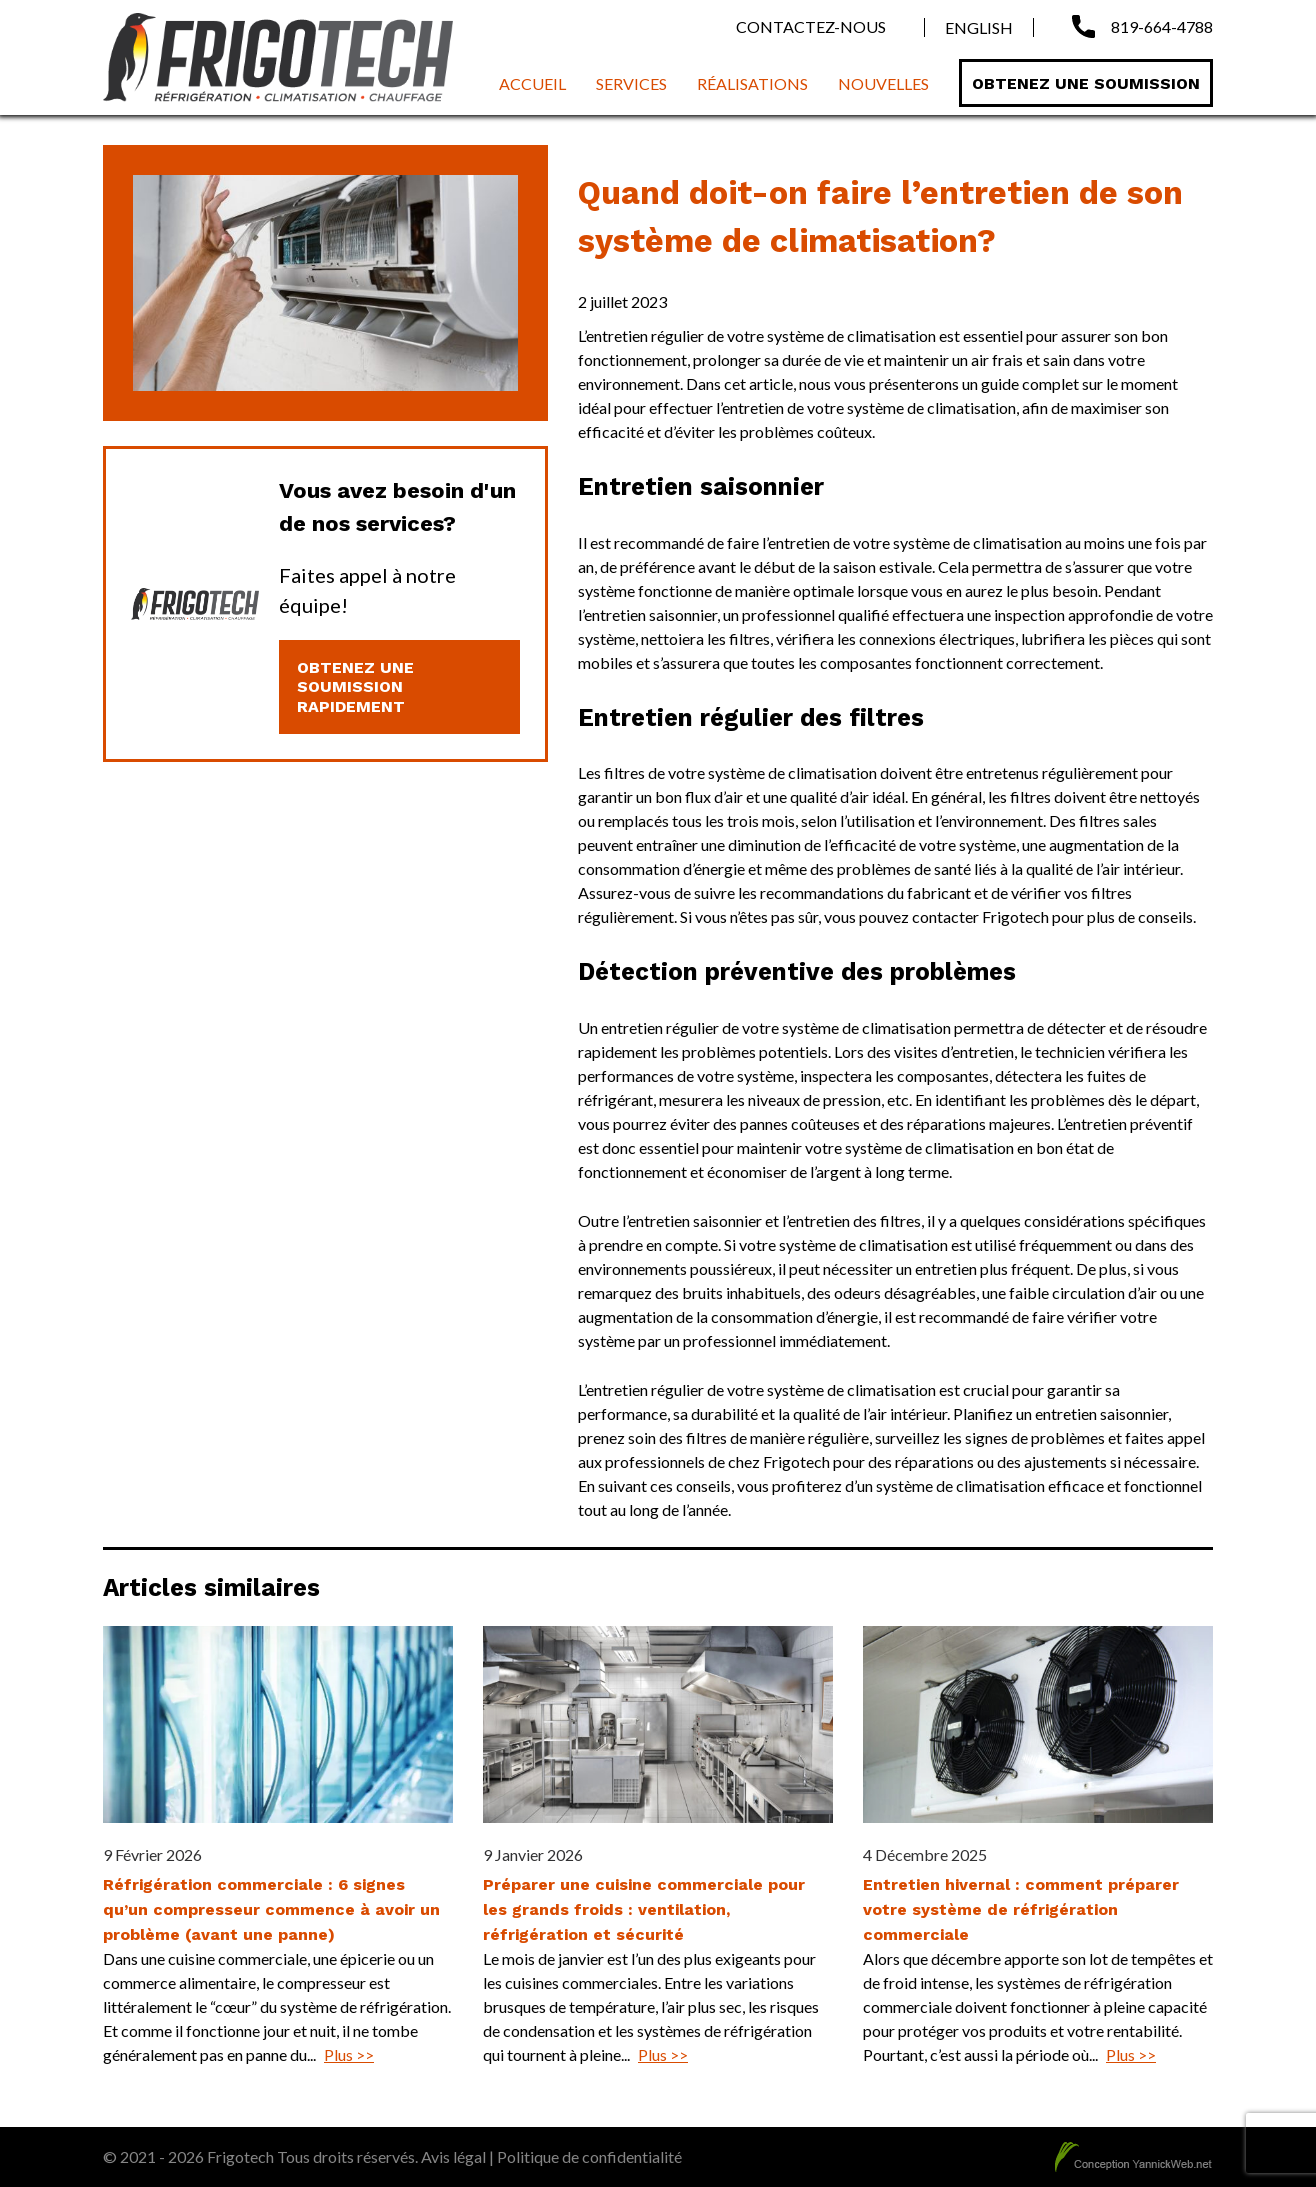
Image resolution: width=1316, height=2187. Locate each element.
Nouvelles (883, 83)
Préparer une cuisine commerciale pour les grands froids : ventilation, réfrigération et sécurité (644, 1909)
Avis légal (453, 2156)
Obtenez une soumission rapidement (355, 686)
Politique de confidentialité (589, 2156)
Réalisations (752, 83)
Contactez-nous (811, 26)
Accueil (532, 83)
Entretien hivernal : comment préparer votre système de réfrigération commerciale (1021, 1909)
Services (631, 83)
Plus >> (349, 2054)
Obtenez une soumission (1086, 83)
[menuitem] (969, 27)
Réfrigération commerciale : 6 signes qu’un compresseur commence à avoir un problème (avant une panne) (271, 1909)
